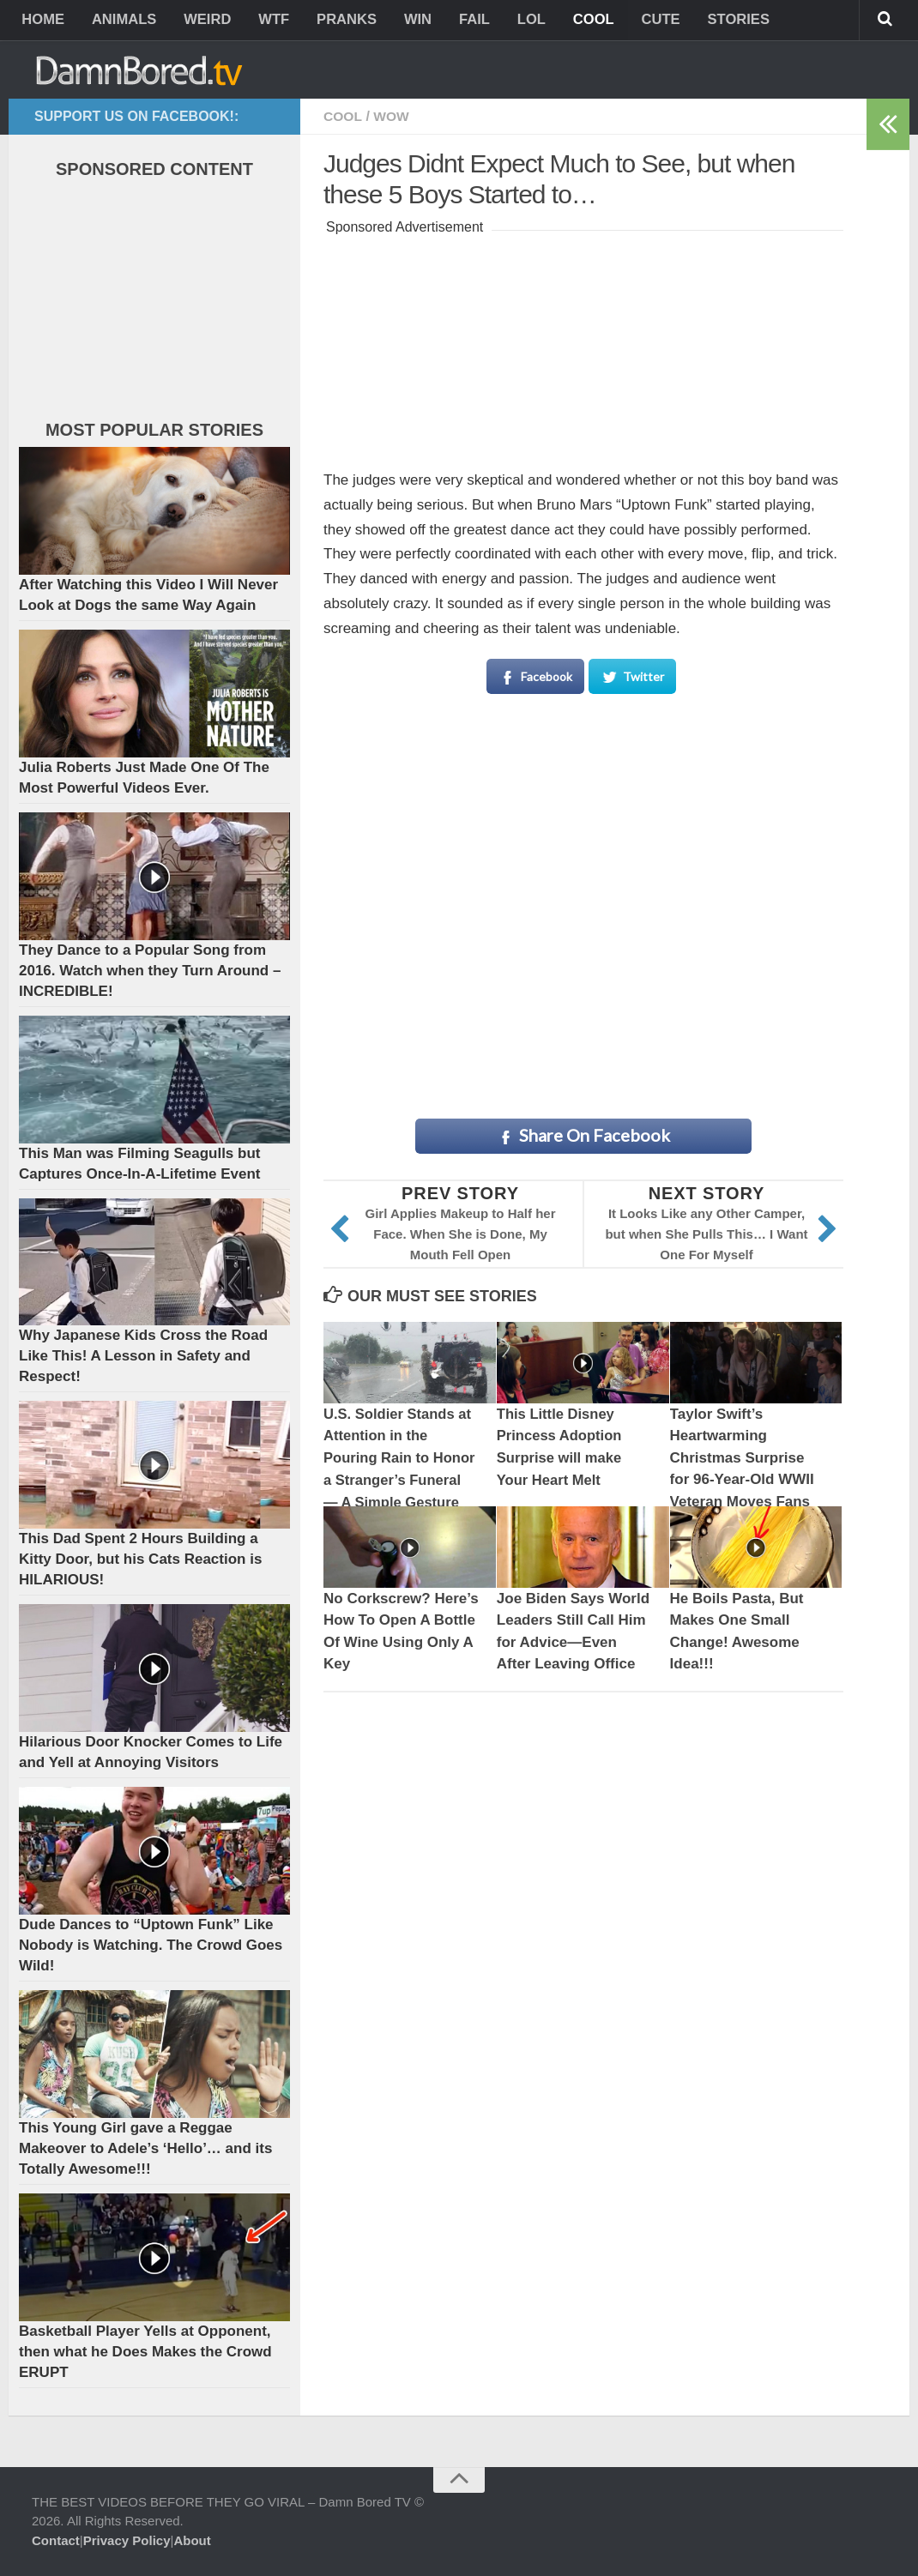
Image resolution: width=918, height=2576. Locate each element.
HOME (42, 21)
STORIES (715, 21)
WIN (407, 21)
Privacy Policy (127, 2540)
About (191, 2540)
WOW (393, 116)
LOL (515, 21)
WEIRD (202, 21)
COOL (575, 21)
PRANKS (338, 21)
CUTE (640, 21)
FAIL (461, 21)
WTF (267, 21)
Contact (56, 2540)
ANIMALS (121, 21)
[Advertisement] (583, 346)
